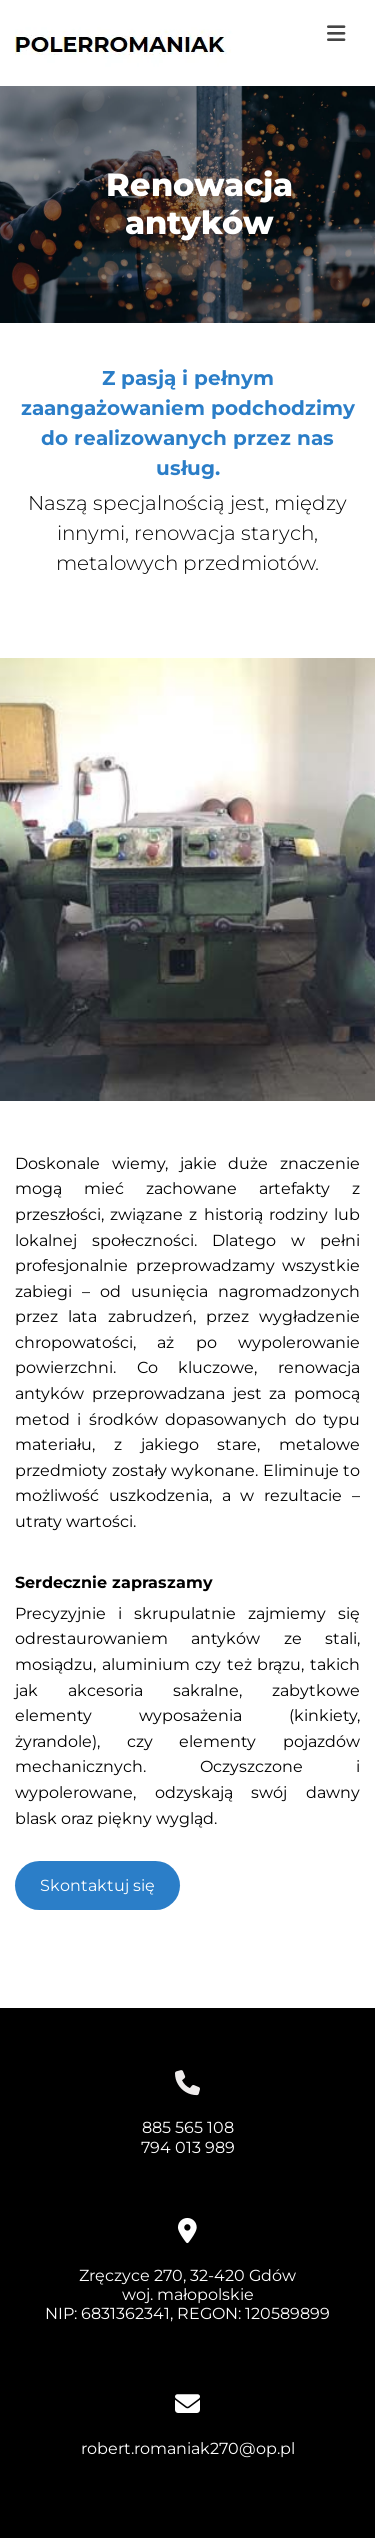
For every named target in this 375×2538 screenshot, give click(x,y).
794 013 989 (188, 2147)
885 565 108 (188, 2127)
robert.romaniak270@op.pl (188, 2448)
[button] (328, 34)
